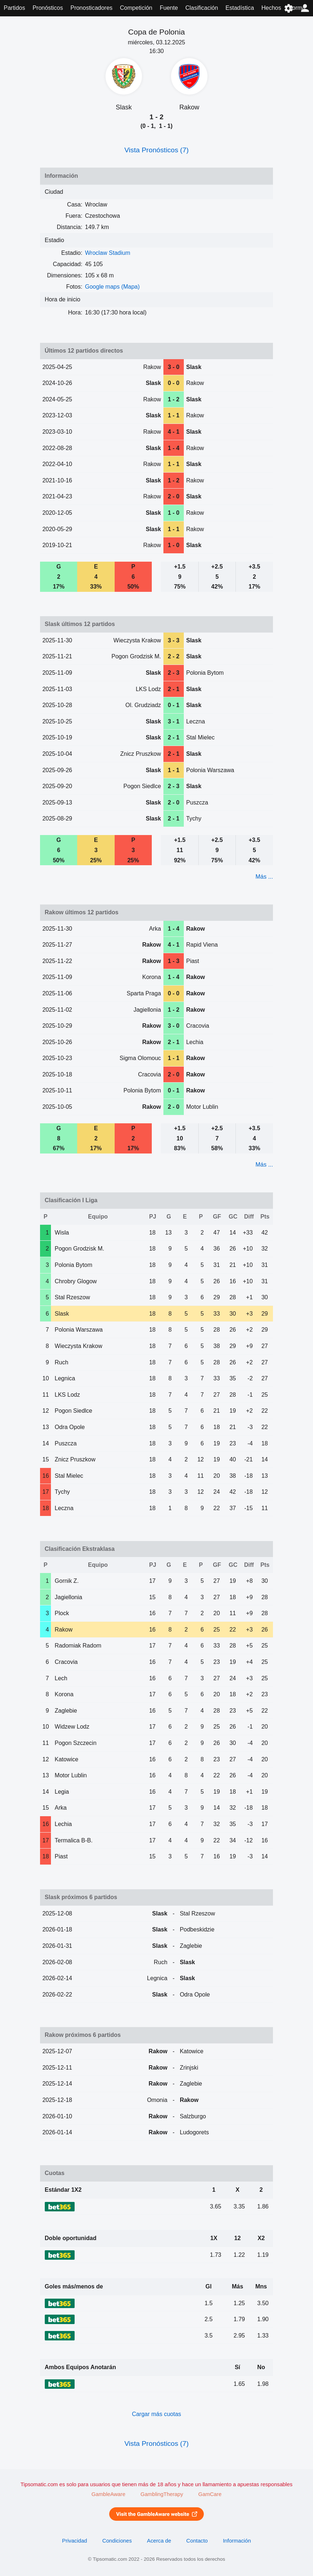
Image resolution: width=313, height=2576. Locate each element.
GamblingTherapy (161, 2494)
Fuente (169, 8)
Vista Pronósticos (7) (156, 150)
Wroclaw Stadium (107, 253)
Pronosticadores (91, 8)
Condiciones (117, 2541)
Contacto (197, 2541)
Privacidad (74, 2541)
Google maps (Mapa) (112, 287)
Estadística (240, 8)
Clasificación (201, 8)
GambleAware (108, 2494)
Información (237, 2541)
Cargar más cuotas (156, 2414)
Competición (136, 8)
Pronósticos (47, 8)
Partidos (14, 8)
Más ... (264, 877)
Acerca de (159, 2541)
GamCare (210, 2494)
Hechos (271, 8)
